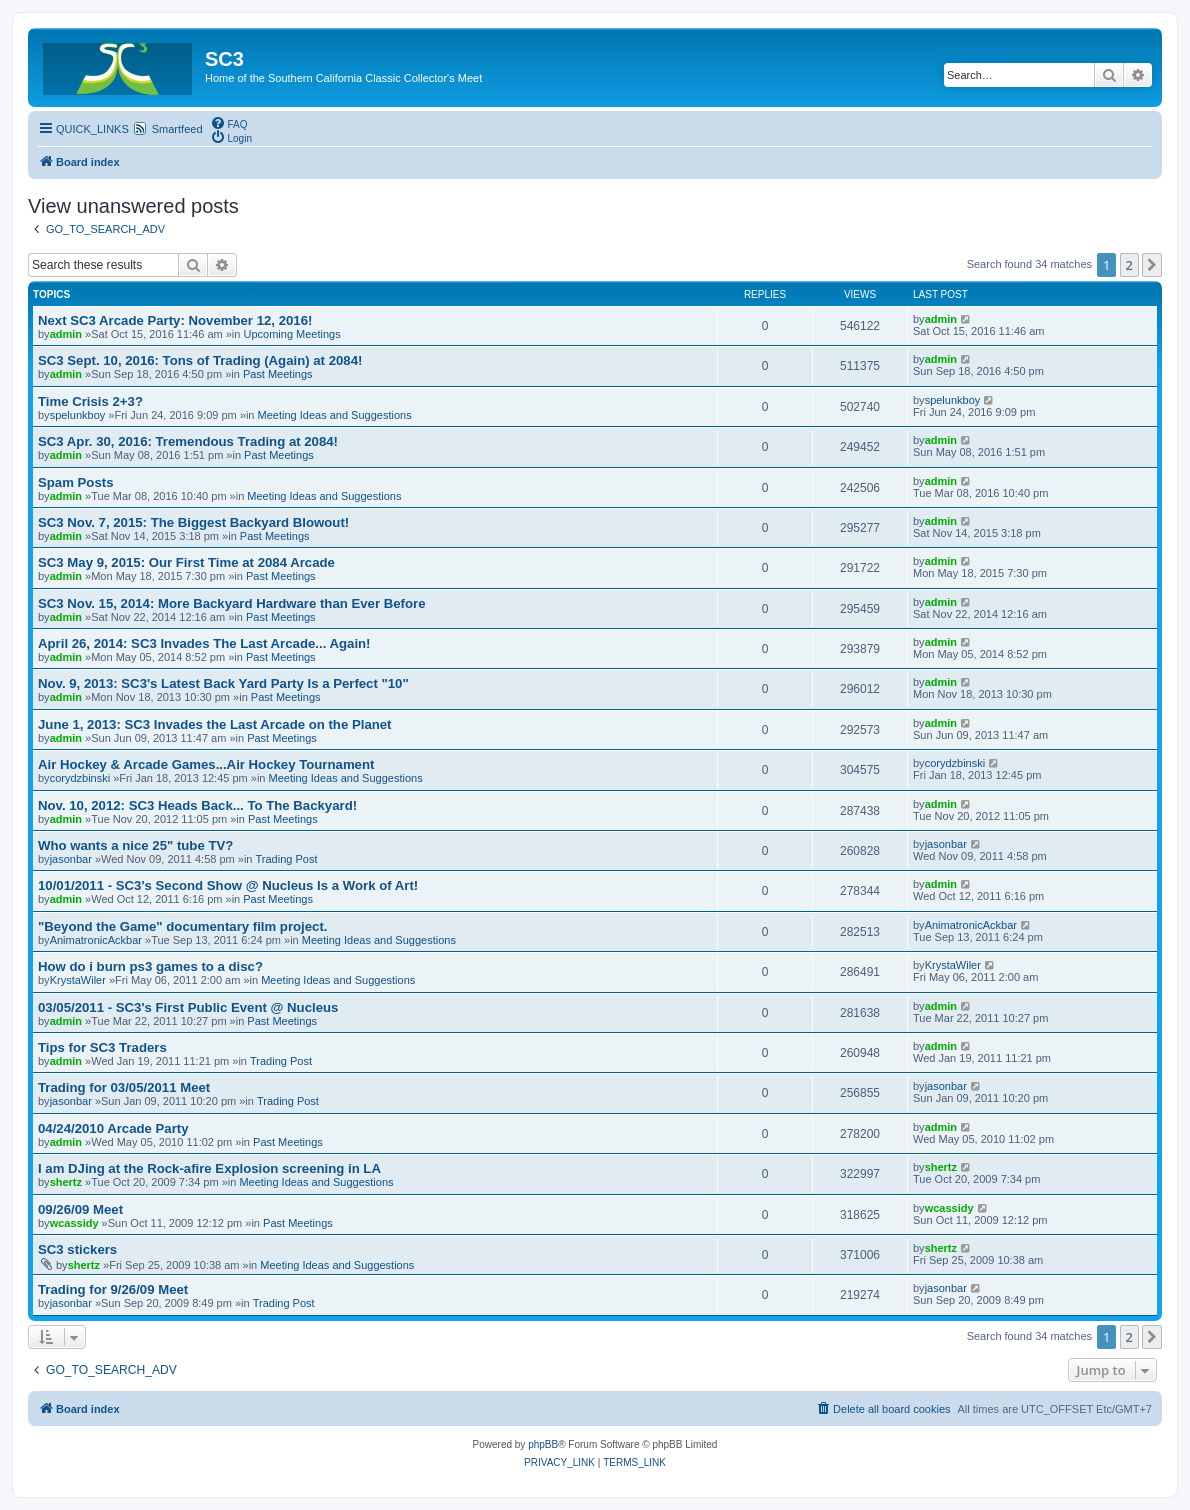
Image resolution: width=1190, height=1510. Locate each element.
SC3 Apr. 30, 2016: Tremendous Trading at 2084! (188, 441)
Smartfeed (177, 129)
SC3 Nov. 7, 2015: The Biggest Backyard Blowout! (193, 522)
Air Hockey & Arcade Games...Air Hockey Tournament (206, 764)
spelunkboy (78, 415)
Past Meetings (278, 374)
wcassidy (74, 1223)
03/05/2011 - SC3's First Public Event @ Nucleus (188, 1007)
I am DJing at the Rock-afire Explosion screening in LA (209, 1168)
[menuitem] (229, 123)
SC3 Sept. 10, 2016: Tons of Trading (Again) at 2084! (200, 360)
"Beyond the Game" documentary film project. (183, 926)
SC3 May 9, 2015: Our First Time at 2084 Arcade (186, 562)
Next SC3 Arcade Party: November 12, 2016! (175, 320)
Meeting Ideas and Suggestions (335, 415)
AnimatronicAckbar (96, 940)
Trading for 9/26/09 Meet (113, 1289)
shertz (66, 1182)
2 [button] (1129, 265)
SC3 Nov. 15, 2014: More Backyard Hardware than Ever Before (232, 603)
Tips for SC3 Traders (102, 1047)
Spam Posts (76, 482)
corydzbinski (80, 778)
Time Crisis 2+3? (90, 401)
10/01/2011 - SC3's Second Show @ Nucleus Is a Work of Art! (228, 885)
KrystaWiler (78, 980)
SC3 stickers (77, 1249)
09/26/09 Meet (80, 1209)
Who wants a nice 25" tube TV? (135, 845)
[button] (1152, 265)
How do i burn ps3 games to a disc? (150, 966)
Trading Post (287, 859)
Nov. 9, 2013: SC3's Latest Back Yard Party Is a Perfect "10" (223, 683)
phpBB (543, 1444)
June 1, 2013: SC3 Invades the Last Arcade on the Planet (215, 724)
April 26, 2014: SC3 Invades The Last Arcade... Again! (204, 643)
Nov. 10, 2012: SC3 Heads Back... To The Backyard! (197, 805)
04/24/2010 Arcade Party (113, 1128)
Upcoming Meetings (291, 334)
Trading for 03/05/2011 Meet (124, 1087)
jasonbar (71, 859)
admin (66, 334)
